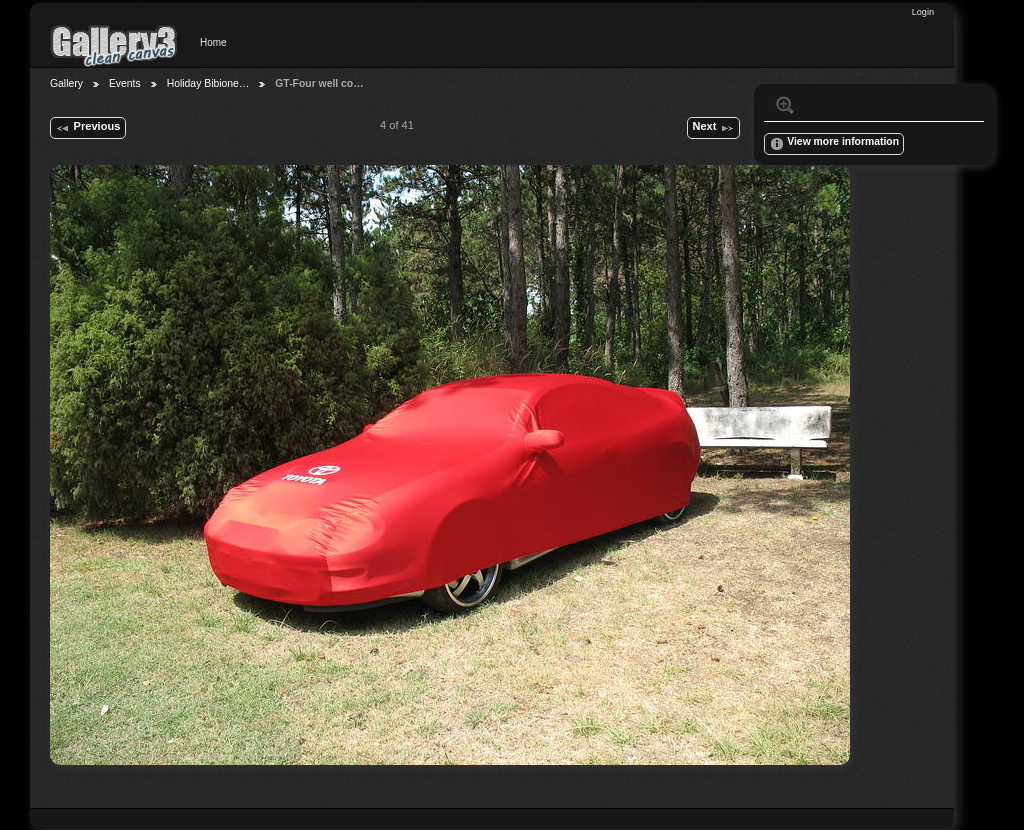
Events (125, 83)
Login (923, 12)
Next (713, 128)
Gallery (66, 83)
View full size (785, 105)
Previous (87, 128)
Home (213, 42)
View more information (834, 144)
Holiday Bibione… (208, 83)
